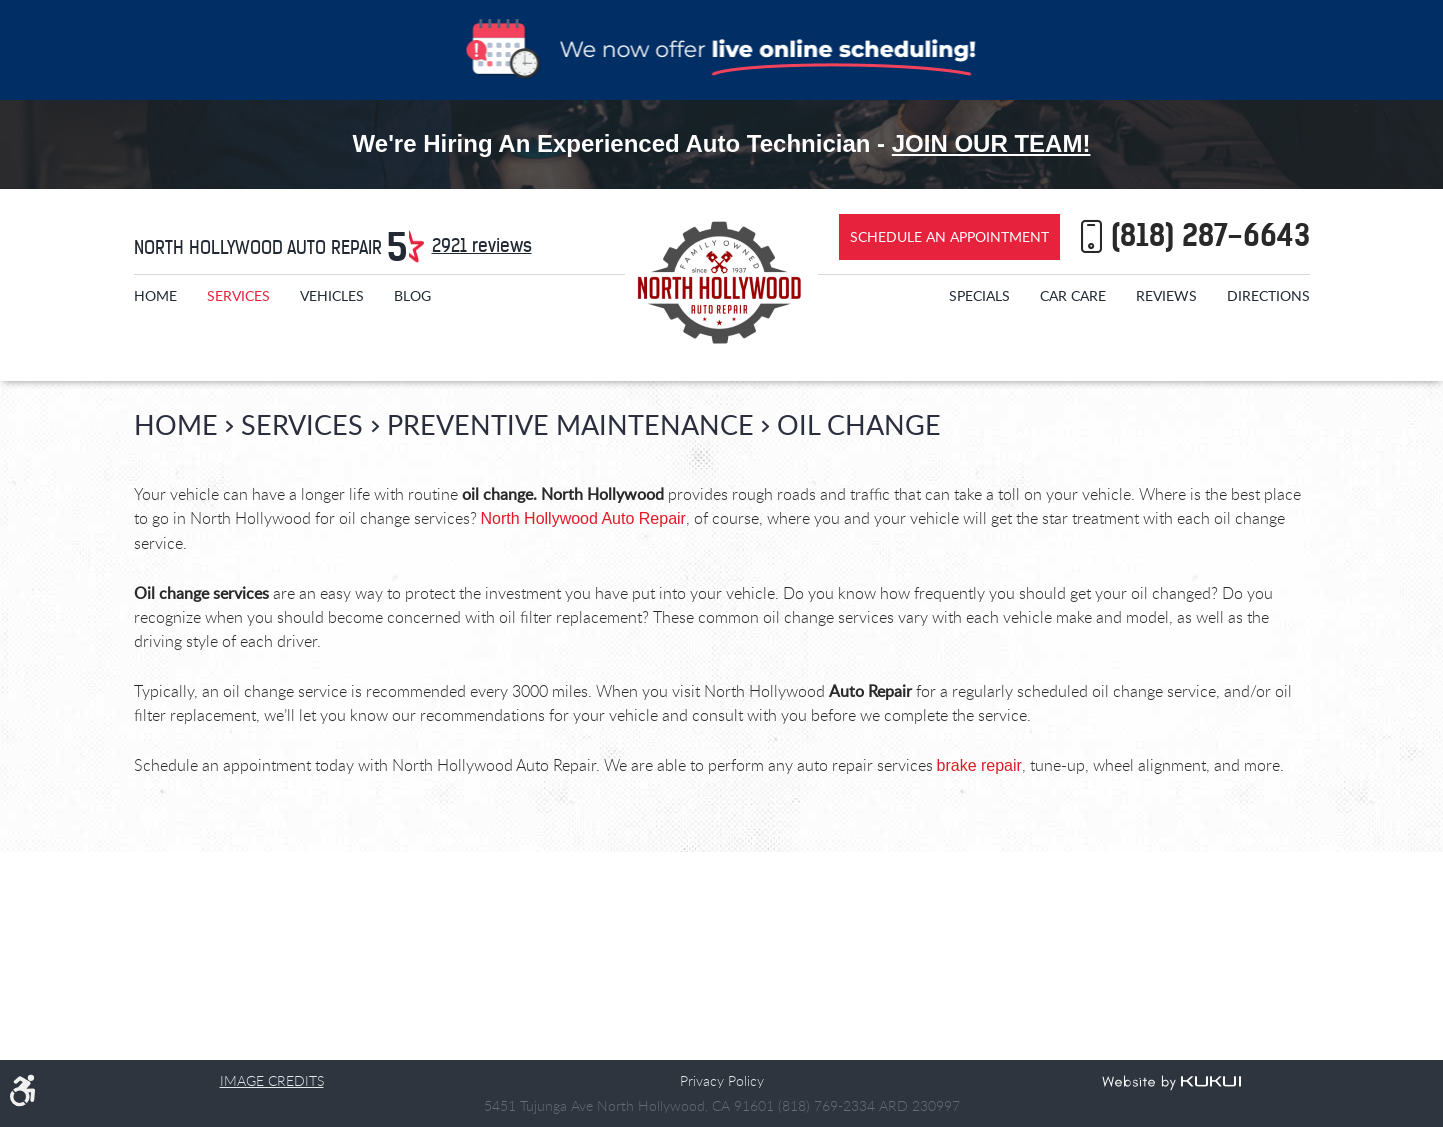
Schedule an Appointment (949, 236)
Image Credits (272, 1080)
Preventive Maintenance (570, 424)
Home (155, 295)
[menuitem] (155, 295)
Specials (979, 295)
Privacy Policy (722, 1080)
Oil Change (859, 424)
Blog (412, 295)
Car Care (1073, 295)
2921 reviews (482, 245)
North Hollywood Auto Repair (583, 518)
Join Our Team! (991, 143)
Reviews (1166, 295)
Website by (1171, 1083)
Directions (1268, 295)
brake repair (979, 765)
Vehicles (332, 295)
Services (238, 295)
